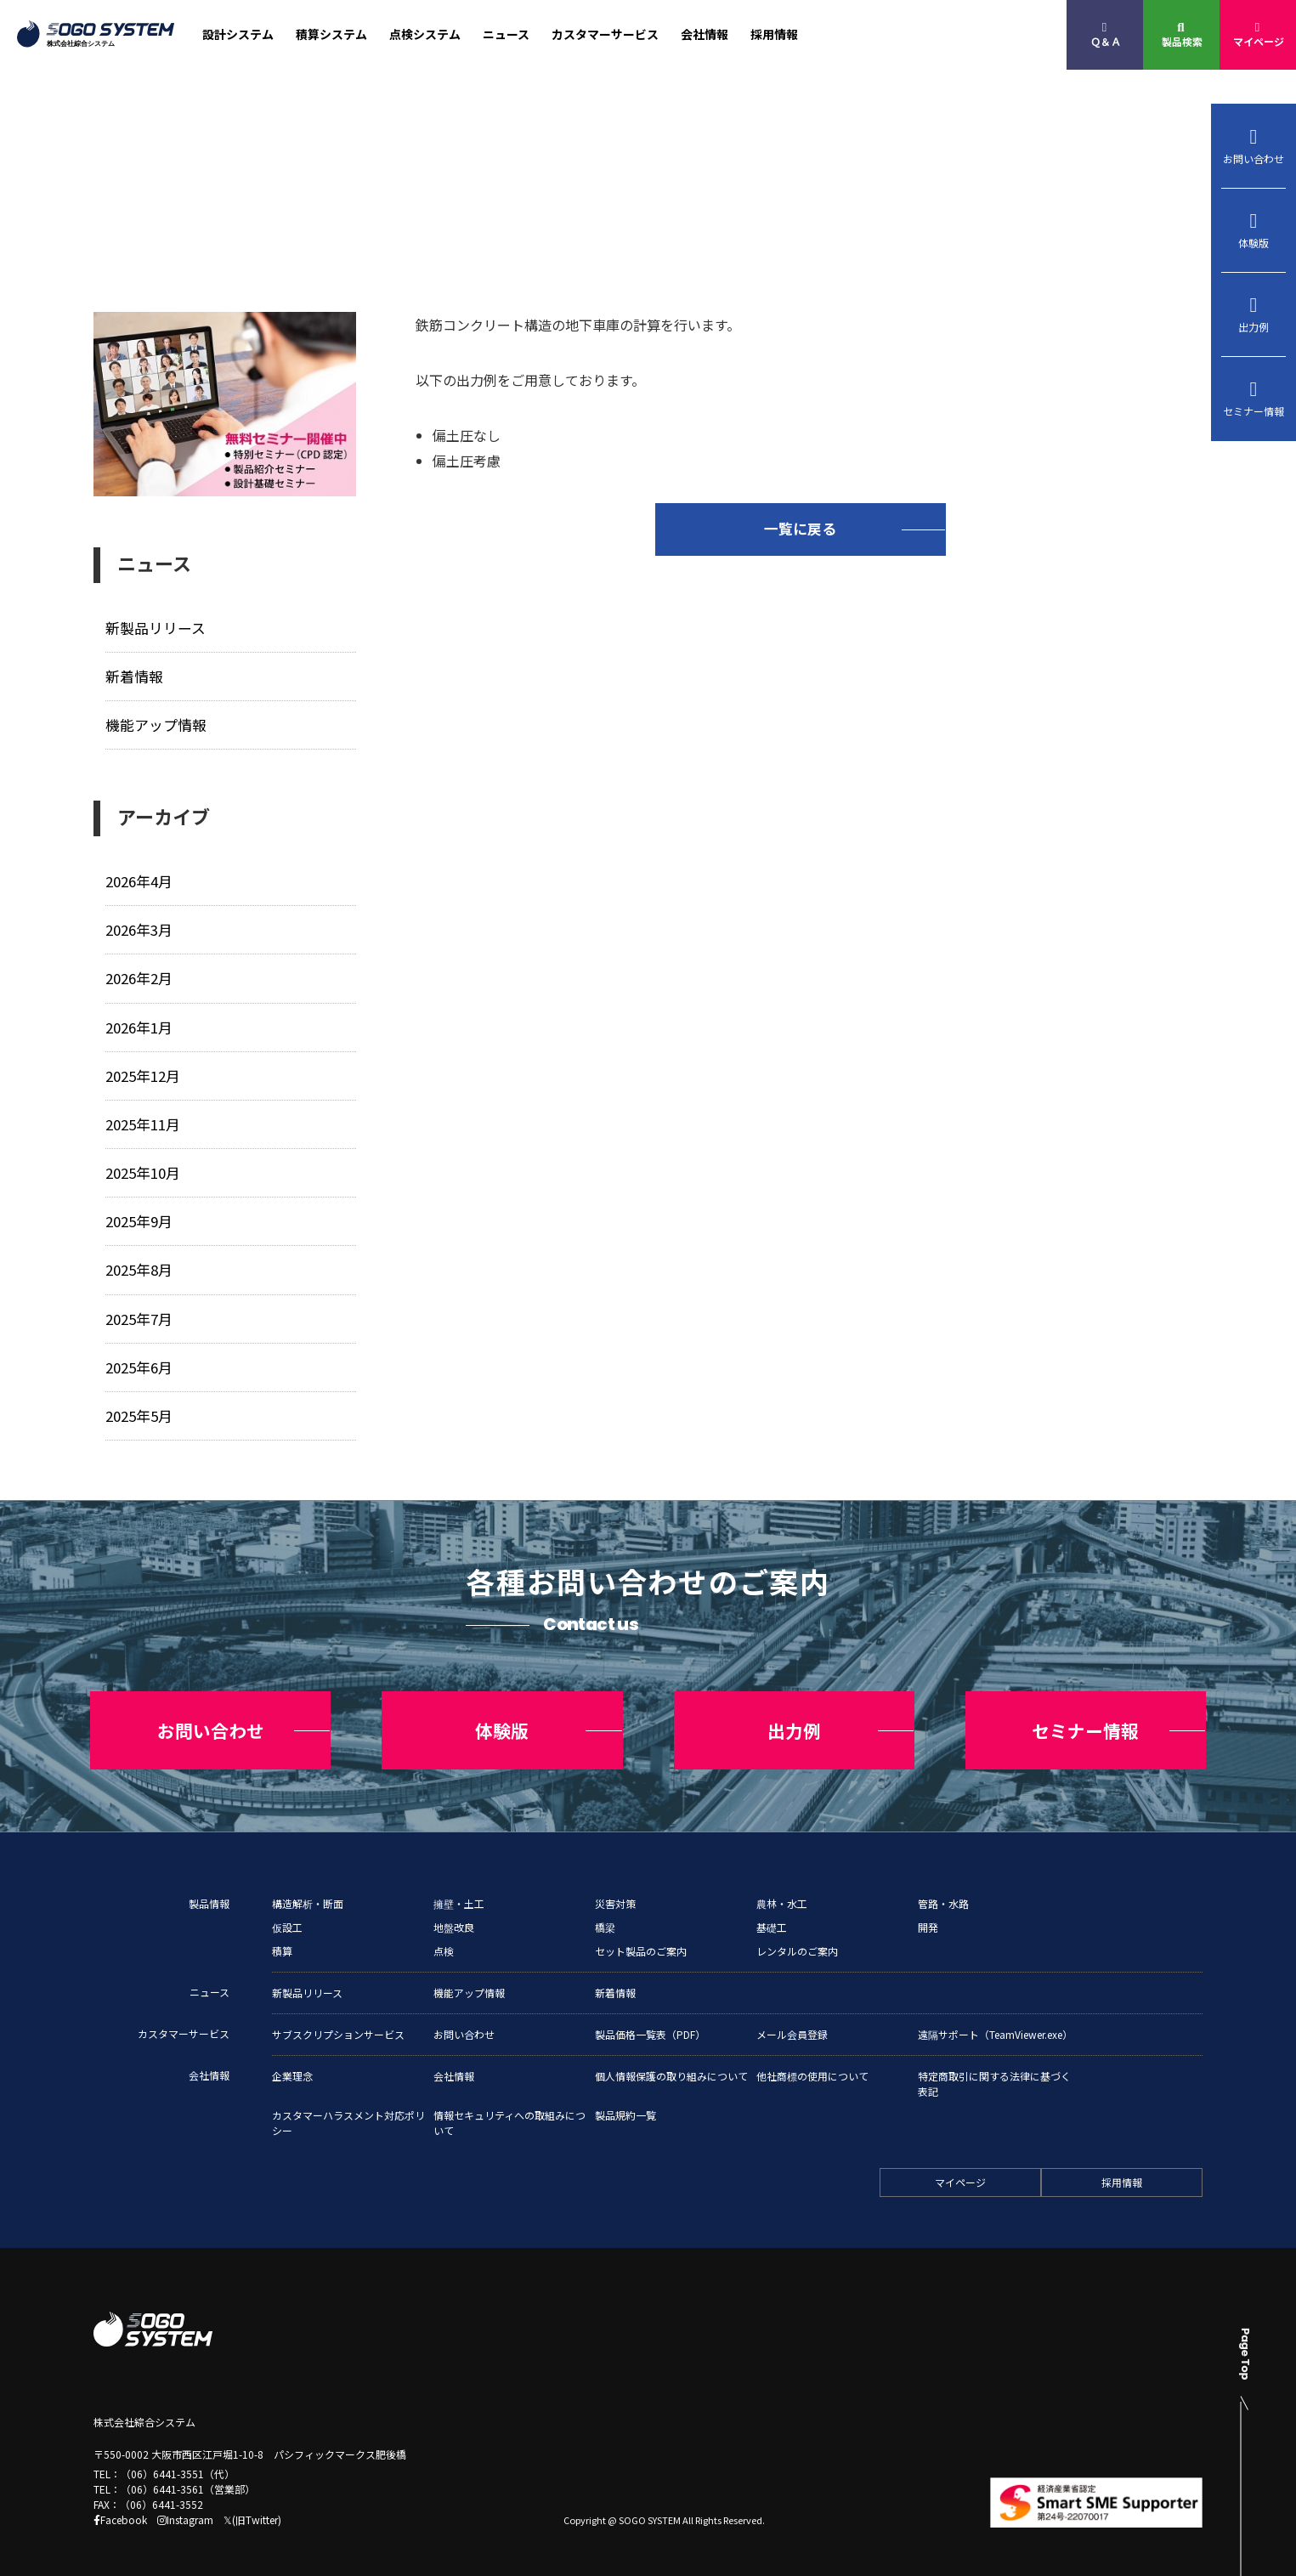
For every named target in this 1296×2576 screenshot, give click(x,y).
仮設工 (287, 1912)
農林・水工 (781, 1888)
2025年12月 (142, 1071)
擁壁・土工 (458, 1888)
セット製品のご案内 (641, 1935)
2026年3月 (139, 927)
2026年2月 (139, 975)
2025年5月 (139, 1407)
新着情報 (134, 675)
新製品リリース (155, 627)
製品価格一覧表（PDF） (650, 2019)
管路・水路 (943, 1888)
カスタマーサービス (605, 33)
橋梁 (605, 1912)
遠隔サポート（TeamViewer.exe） (995, 2019)
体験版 (1253, 230)
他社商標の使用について (812, 2060)
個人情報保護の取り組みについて (671, 2060)
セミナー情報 (1253, 398)
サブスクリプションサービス (338, 2019)
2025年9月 (139, 1215)
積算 (282, 1935)
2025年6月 (139, 1359)
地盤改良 (453, 1912)
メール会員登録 (792, 2019)
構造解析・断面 (307, 1888)
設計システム (238, 33)
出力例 (1253, 314)
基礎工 (771, 1912)
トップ (108, 218)
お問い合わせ (1253, 146)
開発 (928, 1912)
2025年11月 (142, 1119)
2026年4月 (139, 879)
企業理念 (292, 2060)
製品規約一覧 (625, 2099)
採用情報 (774, 33)
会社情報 (704, 33)
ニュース (506, 33)
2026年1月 (139, 1023)
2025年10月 (142, 1167)
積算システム (331, 33)
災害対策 (615, 1888)
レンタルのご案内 (797, 1935)
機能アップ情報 (156, 723)
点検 (443, 1935)
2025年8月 (139, 1263)
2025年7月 (139, 1311)
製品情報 (209, 1888)
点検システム (425, 33)
